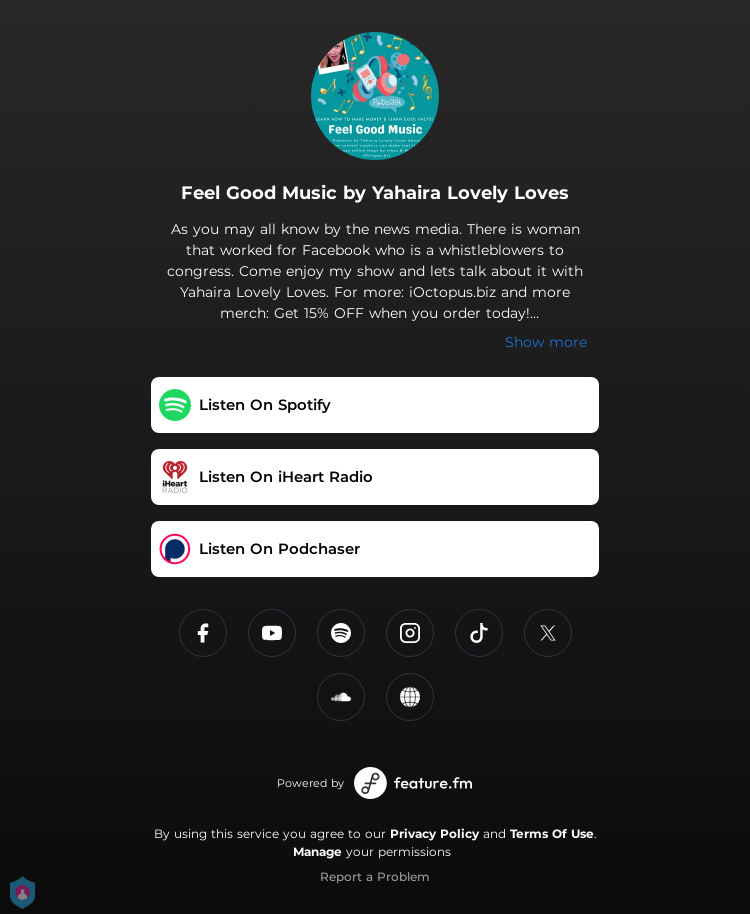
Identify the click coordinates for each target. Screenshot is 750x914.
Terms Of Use (552, 833)
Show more (546, 342)
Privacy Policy (434, 833)
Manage (317, 851)
